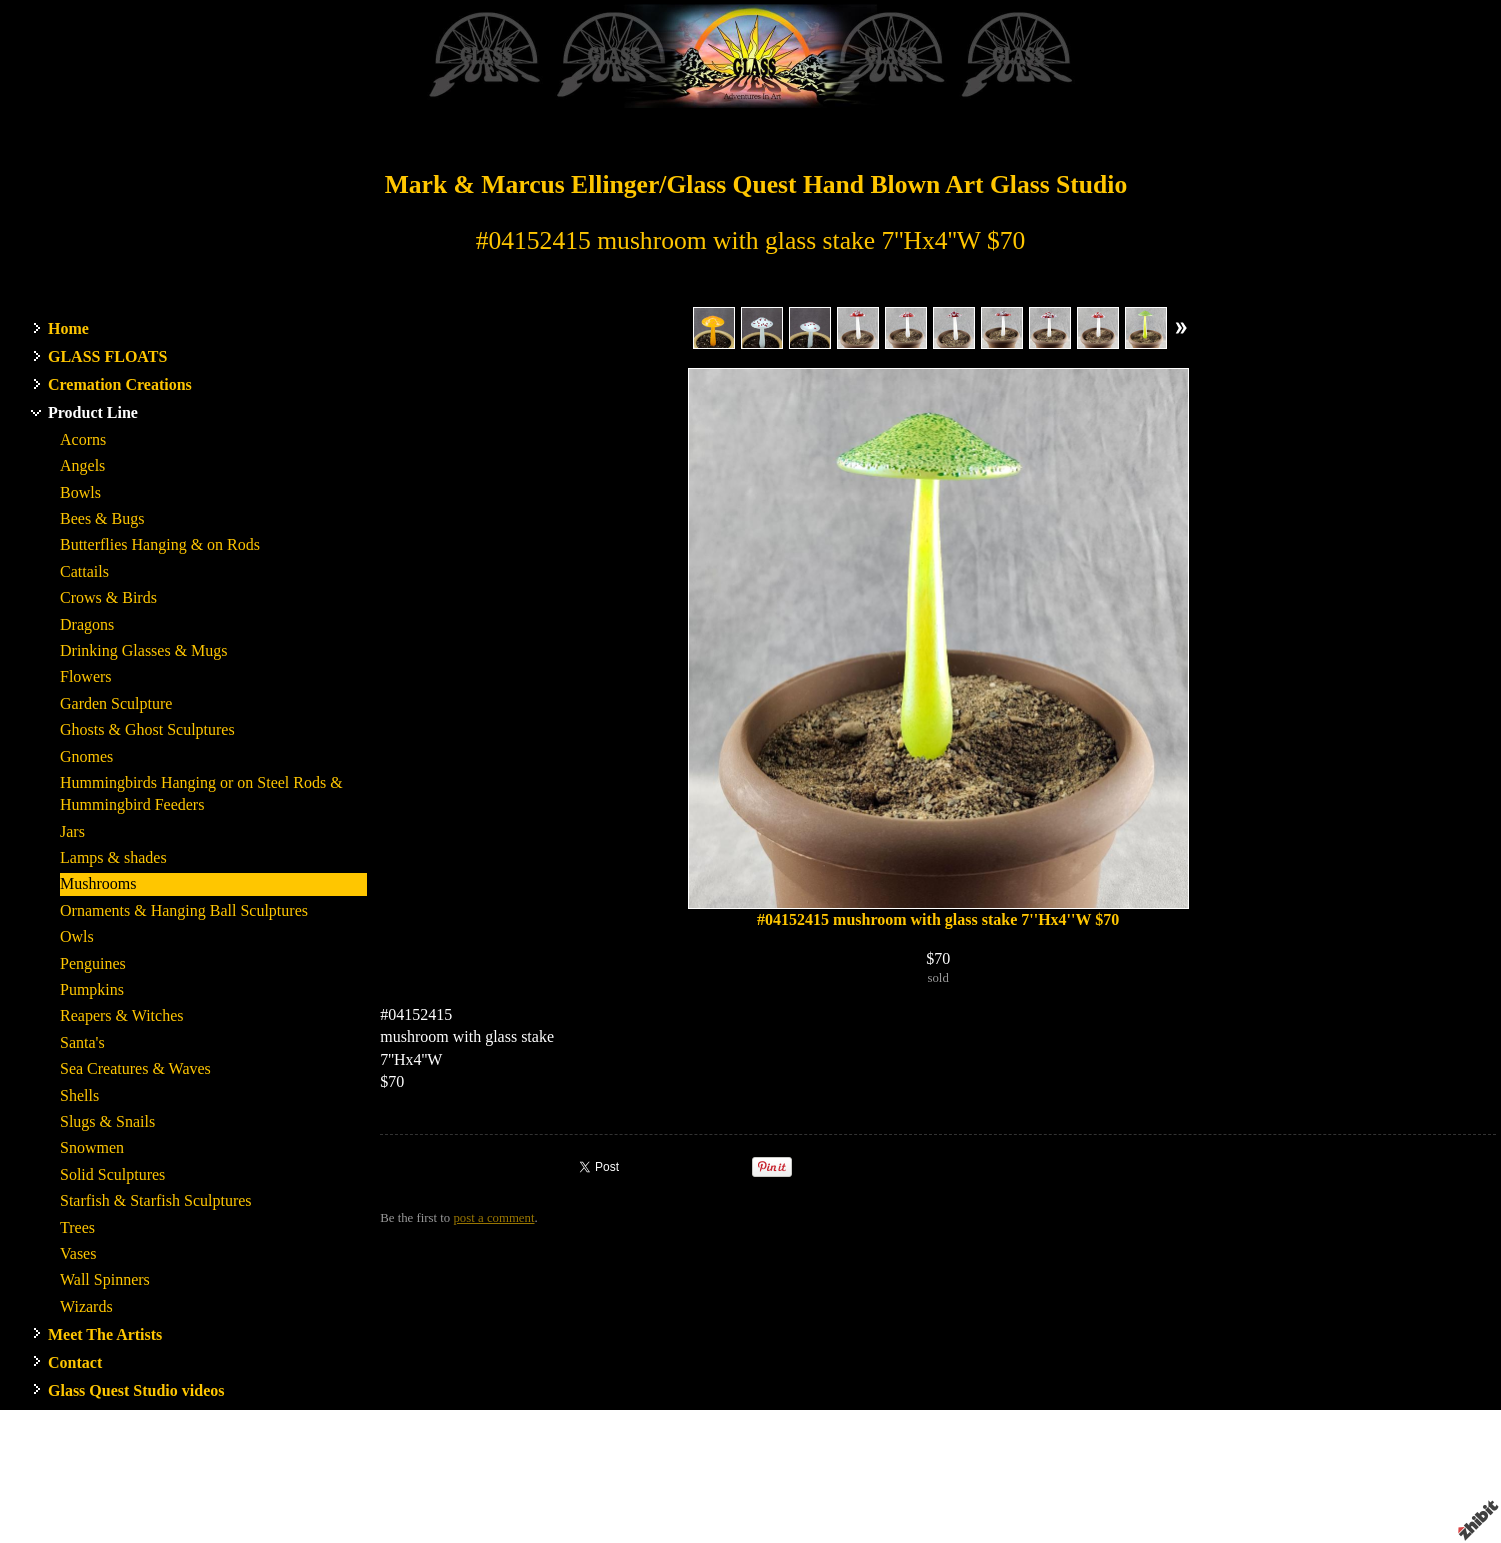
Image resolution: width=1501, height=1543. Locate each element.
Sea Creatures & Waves (135, 1068)
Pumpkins (92, 989)
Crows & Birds (108, 597)
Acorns (83, 439)
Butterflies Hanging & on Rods (160, 544)
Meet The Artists (105, 1334)
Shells (79, 1095)
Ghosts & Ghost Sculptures (147, 729)
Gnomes (86, 756)
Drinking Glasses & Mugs (144, 650)
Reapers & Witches (121, 1015)
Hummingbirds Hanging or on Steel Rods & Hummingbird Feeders (201, 793)
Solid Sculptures (112, 1174)
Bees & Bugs (102, 518)
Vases (78, 1253)
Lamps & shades (113, 857)
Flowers (86, 676)
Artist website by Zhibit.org (805, 1492)
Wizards (86, 1306)
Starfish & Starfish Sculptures (156, 1200)
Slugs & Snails (107, 1121)
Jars (72, 831)
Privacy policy (1105, 1492)
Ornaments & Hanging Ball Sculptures (184, 910)
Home (68, 328)
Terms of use (1024, 1492)
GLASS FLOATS (107, 356)
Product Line (93, 412)
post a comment (493, 1218)
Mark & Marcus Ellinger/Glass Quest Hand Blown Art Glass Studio (756, 184)
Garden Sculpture (116, 703)
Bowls (80, 492)
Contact (75, 1362)
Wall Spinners (105, 1279)
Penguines (93, 963)
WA (962, 1474)
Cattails (84, 571)
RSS (391, 1528)
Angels (82, 465)
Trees (77, 1227)
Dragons (87, 624)
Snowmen (92, 1147)
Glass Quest (855, 1474)
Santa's (82, 1042)
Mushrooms (98, 883)
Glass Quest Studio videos (136, 1390)
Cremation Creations (120, 384)
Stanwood (921, 1474)
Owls (77, 936)
